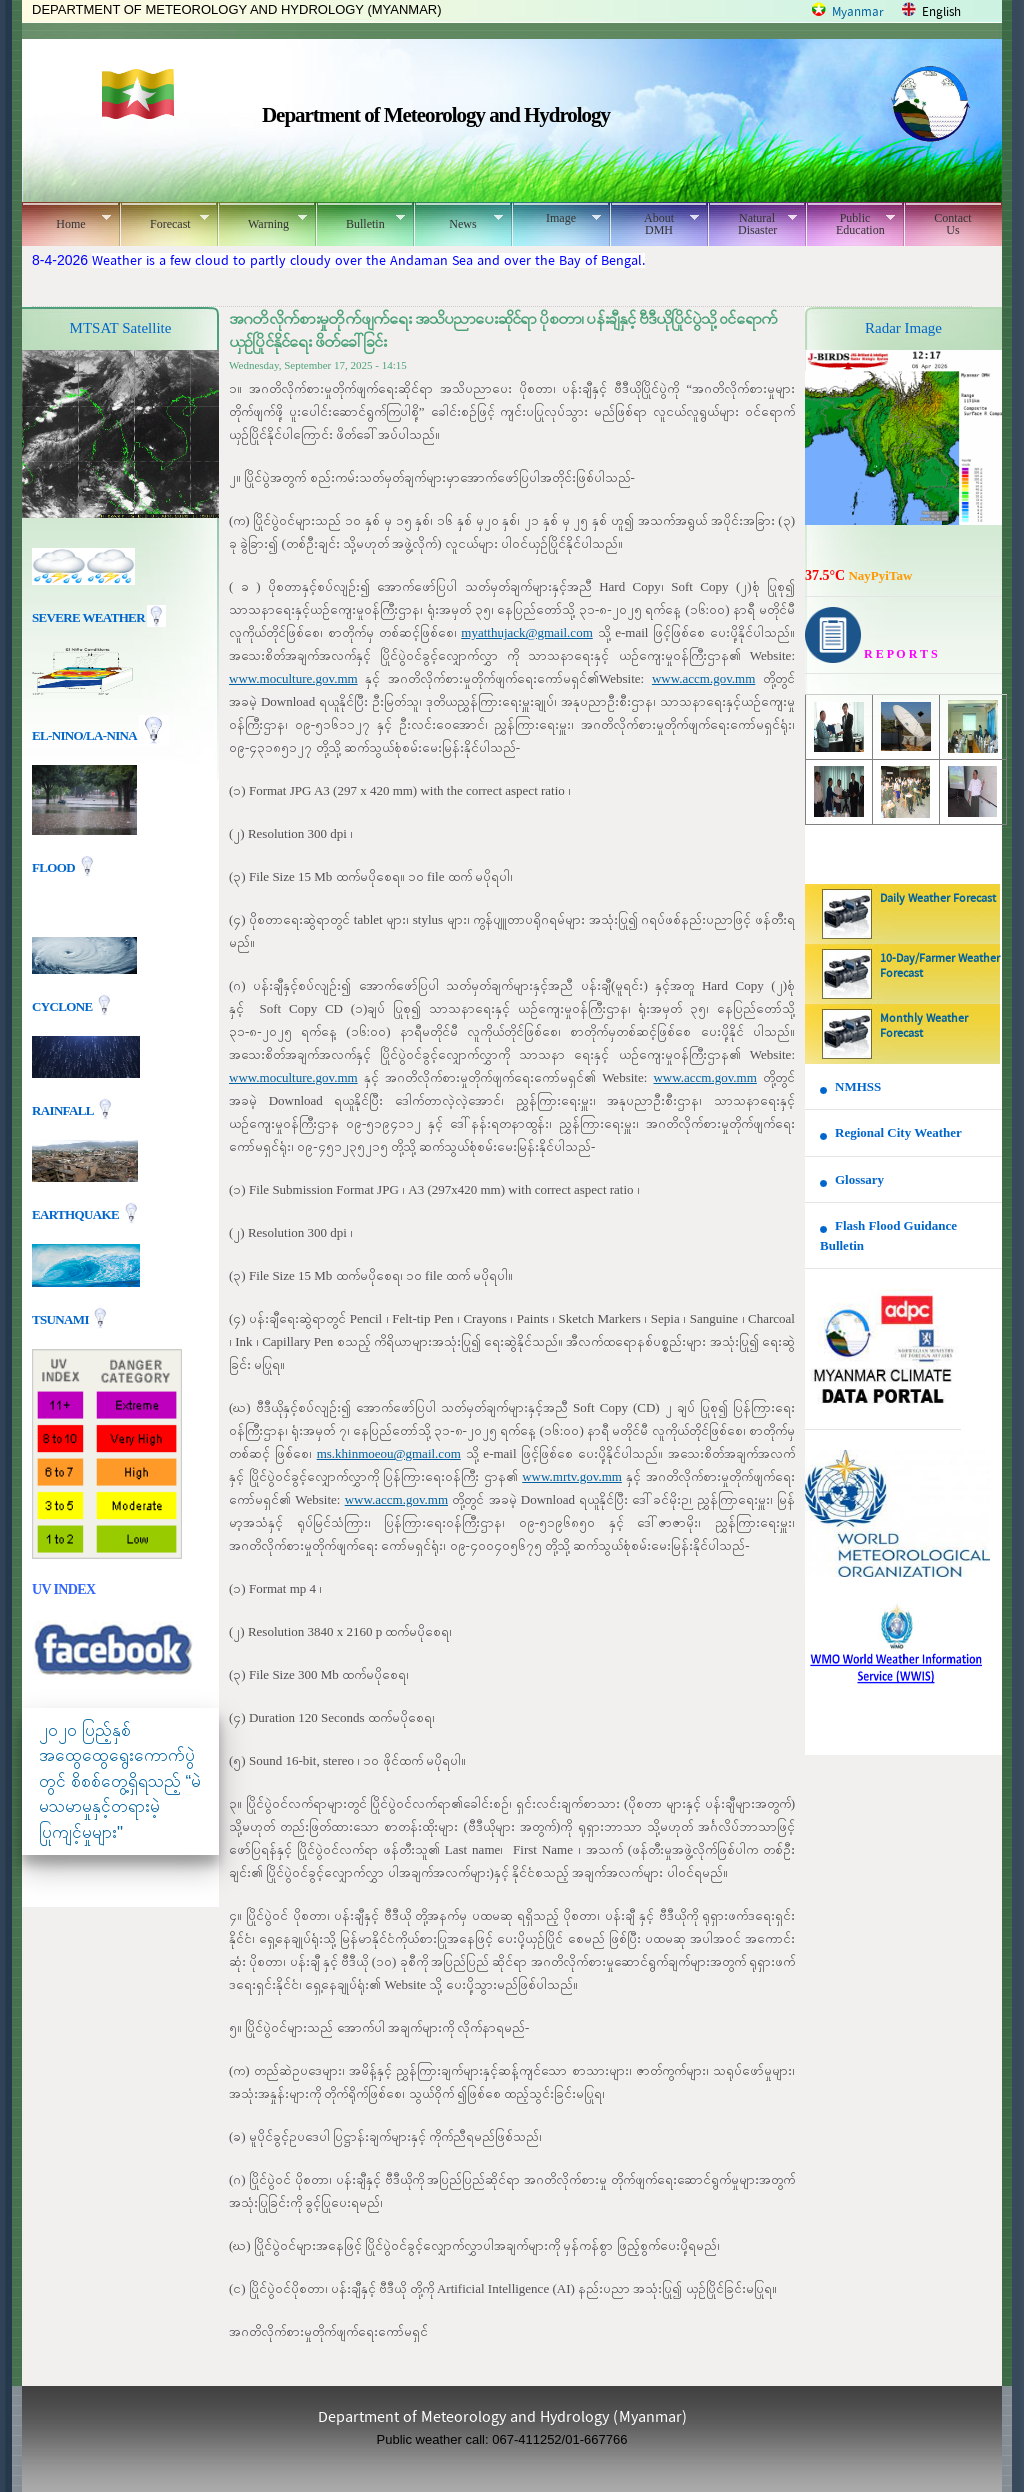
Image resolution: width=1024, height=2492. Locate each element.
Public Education (850, 224)
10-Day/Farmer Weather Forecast (940, 966)
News (458, 221)
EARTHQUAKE (77, 1213)
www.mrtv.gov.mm (572, 1476)
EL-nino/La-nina (84, 735)
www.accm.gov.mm (703, 678)
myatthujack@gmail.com (526, 632)
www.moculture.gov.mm (293, 678)
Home (66, 221)
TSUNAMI (61, 1318)
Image (556, 218)
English (941, 12)
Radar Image (903, 328)
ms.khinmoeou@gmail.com (389, 1453)
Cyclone (63, 1005)
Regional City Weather (898, 1132)
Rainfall (64, 1109)
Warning (262, 221)
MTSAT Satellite (121, 328)
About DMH (654, 224)
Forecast (164, 221)
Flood (55, 867)
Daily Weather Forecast (938, 899)
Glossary (859, 1179)
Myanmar (858, 12)
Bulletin (360, 221)
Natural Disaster (752, 224)
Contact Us (952, 224)
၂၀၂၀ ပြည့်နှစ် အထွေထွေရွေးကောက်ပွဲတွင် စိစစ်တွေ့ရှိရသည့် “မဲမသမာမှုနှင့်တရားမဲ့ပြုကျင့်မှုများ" (120, 1781)
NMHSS (858, 1086)
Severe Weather (99, 617)
